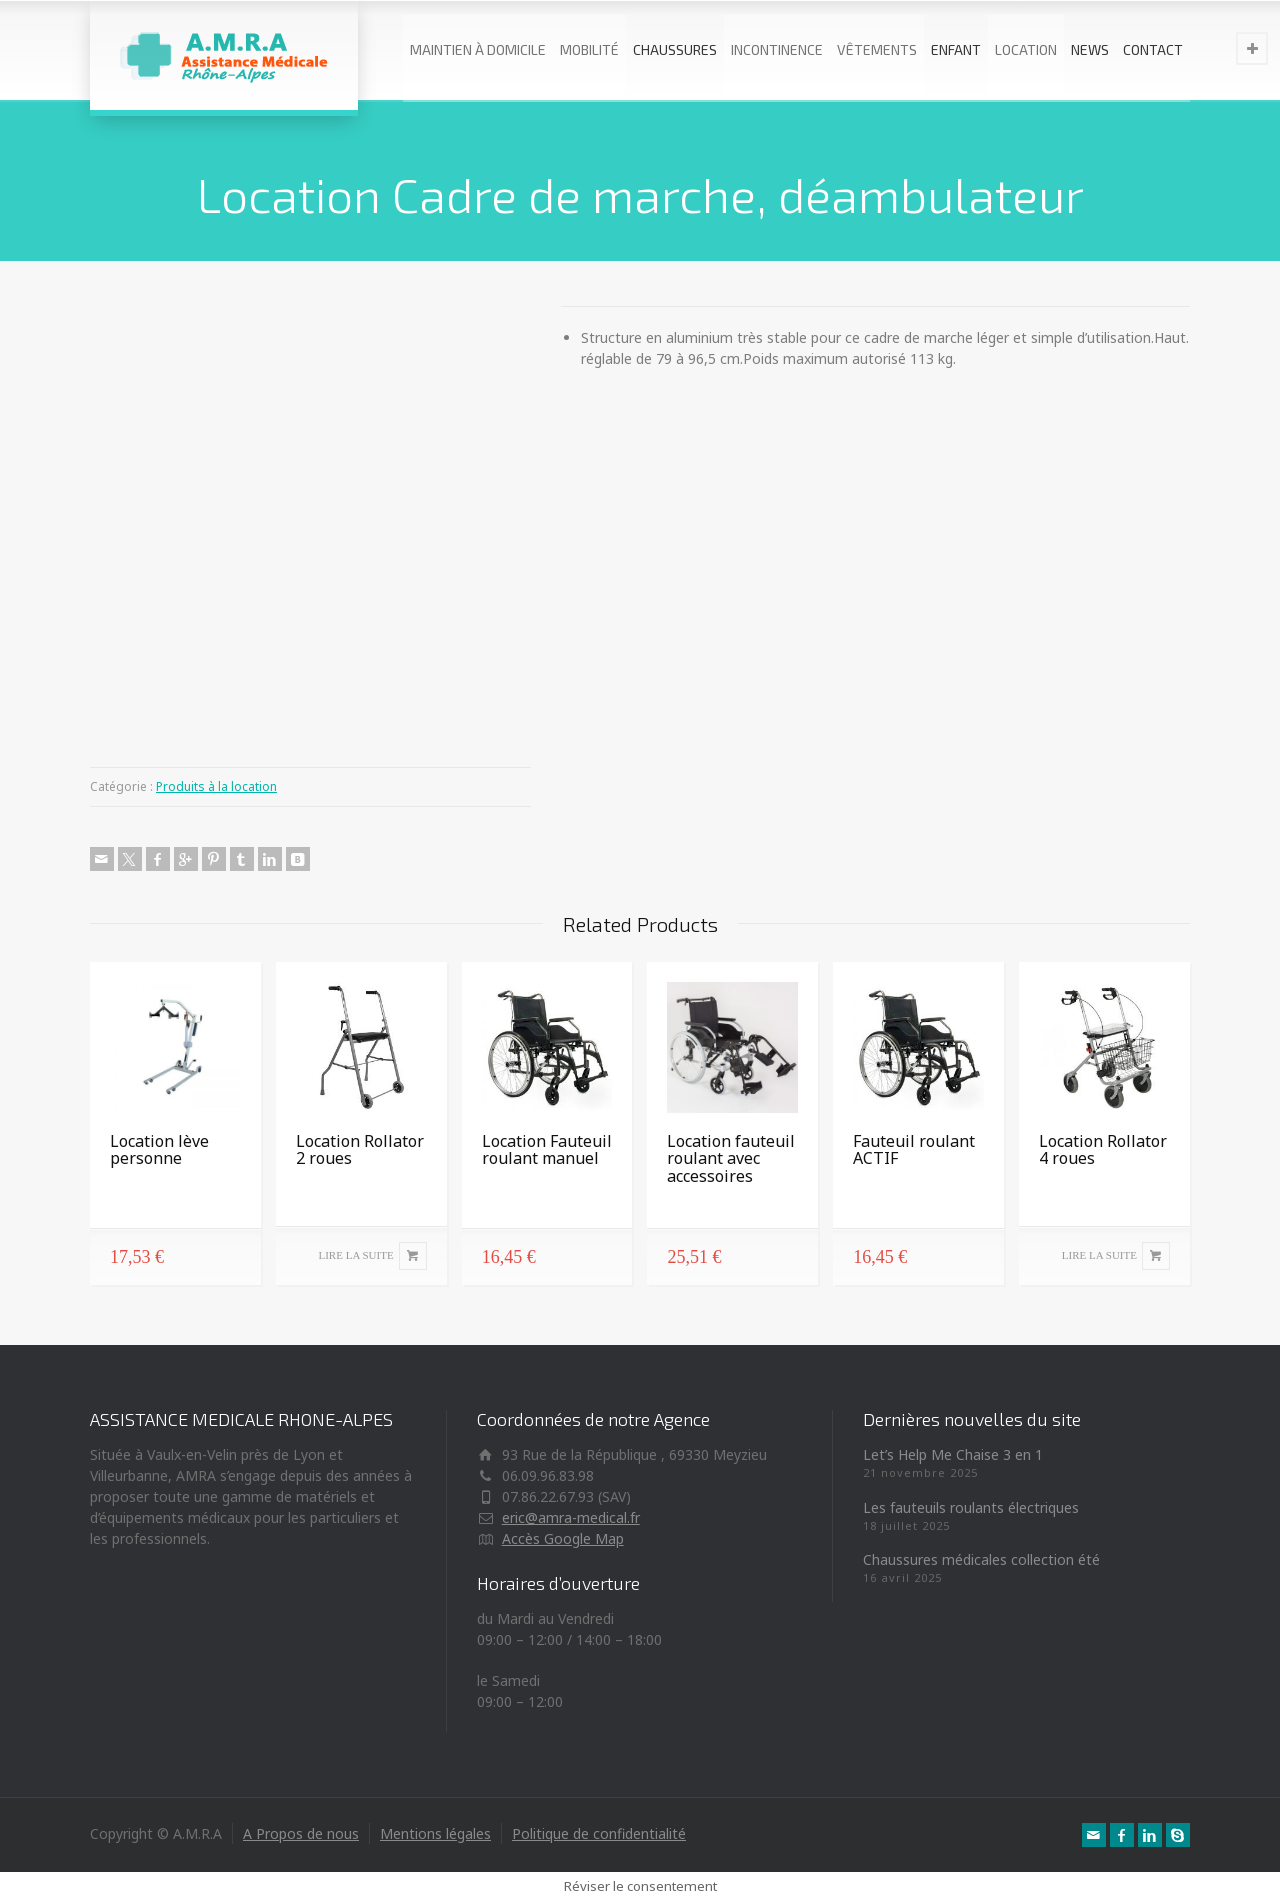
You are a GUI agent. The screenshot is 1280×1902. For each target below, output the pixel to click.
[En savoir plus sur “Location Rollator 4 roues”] (1104, 1256)
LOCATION (1026, 49)
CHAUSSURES (675, 49)
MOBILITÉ (589, 49)
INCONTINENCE (777, 49)
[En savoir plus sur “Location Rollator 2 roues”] (361, 1256)
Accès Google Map (563, 1538)
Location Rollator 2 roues (360, 1150)
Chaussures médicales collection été (981, 1559)
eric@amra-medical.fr (571, 1517)
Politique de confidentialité (599, 1833)
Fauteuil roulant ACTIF (914, 1150)
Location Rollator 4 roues (1103, 1150)
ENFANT (956, 49)
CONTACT (1153, 49)
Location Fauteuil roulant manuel (547, 1150)
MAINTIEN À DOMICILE (478, 49)
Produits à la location (216, 786)
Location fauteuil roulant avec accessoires (731, 1158)
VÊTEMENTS (877, 49)
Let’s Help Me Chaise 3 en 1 (953, 1454)
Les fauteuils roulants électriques (971, 1507)
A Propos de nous (301, 1833)
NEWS (1090, 49)
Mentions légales (435, 1833)
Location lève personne (159, 1150)
